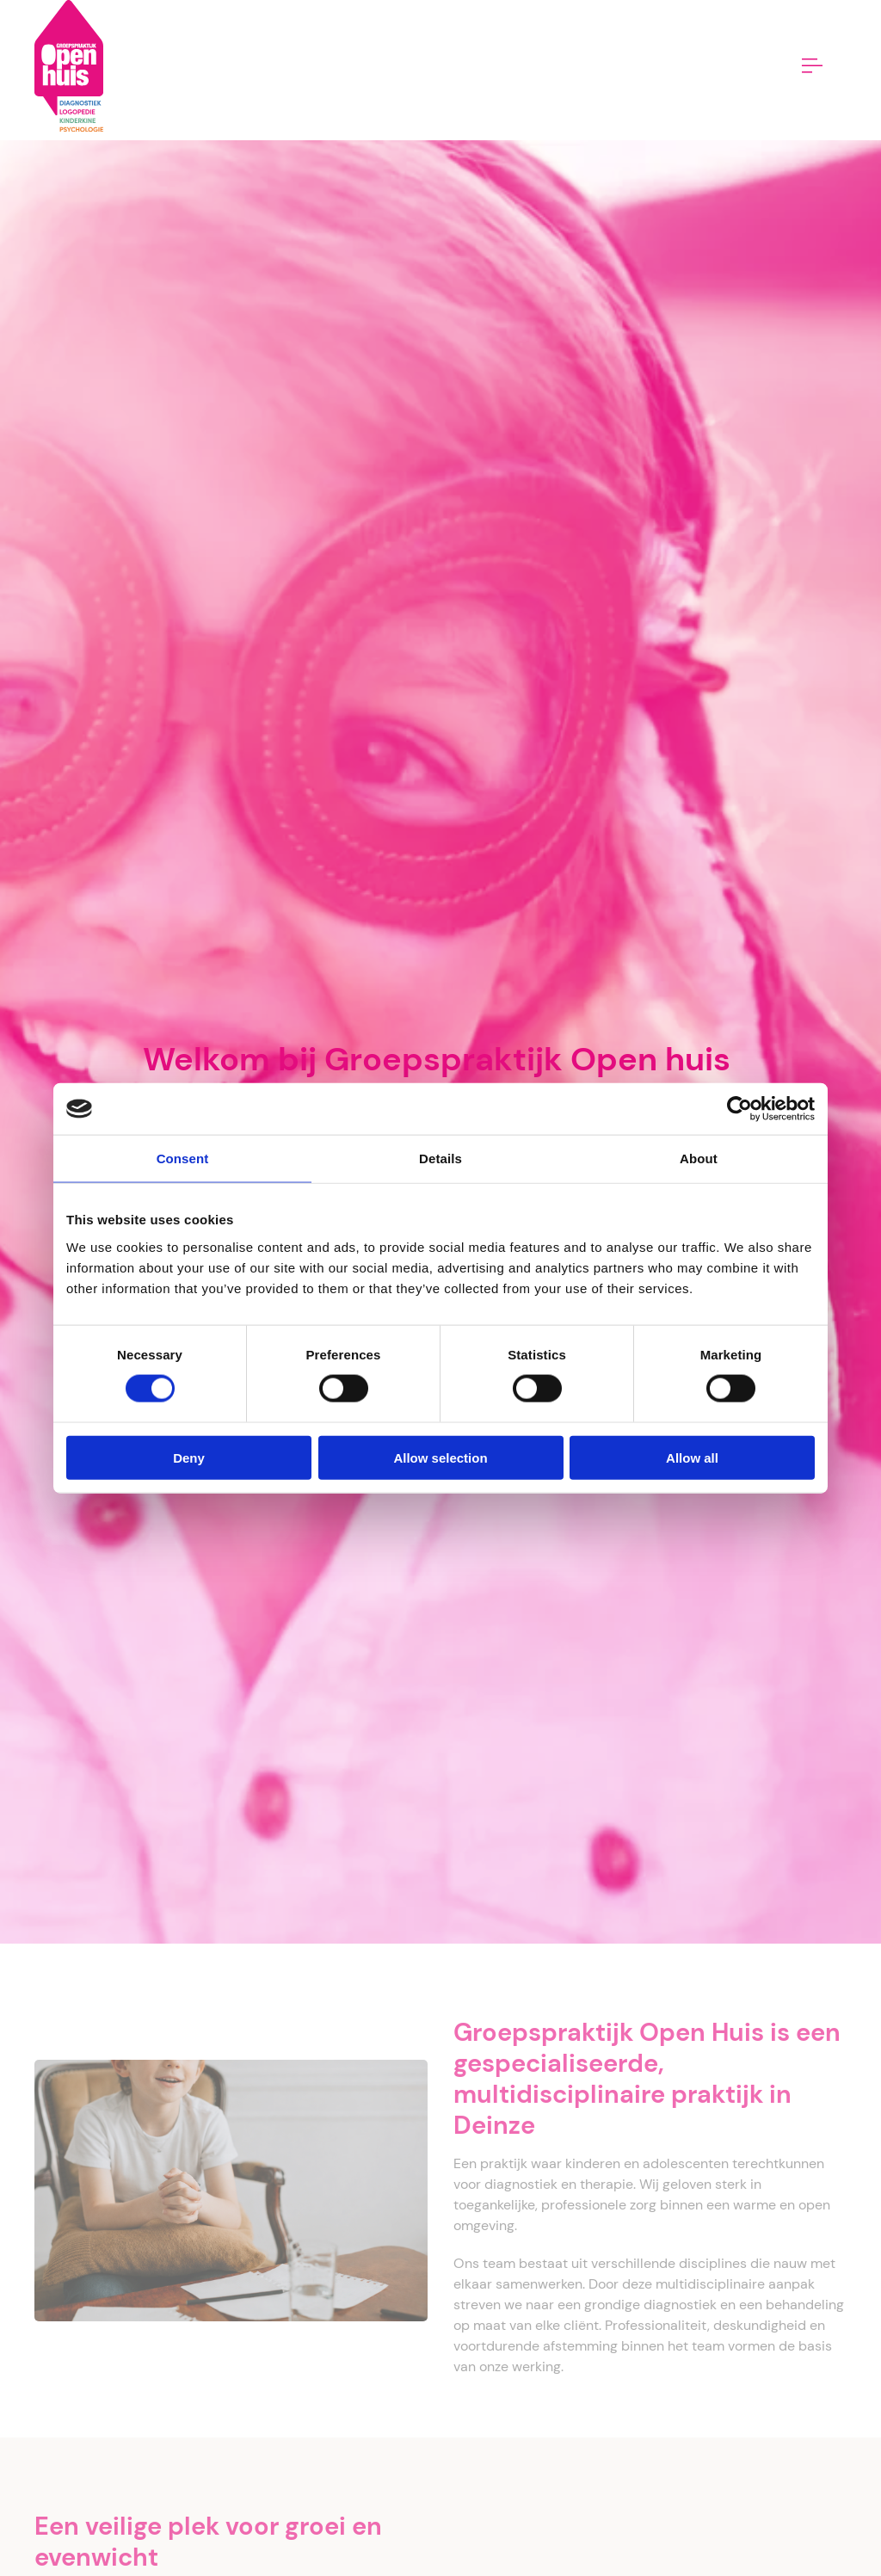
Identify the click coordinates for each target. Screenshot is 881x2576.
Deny (189, 1457)
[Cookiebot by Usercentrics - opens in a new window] (739, 1109)
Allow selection (440, 1457)
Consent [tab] (183, 1158)
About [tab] (699, 1158)
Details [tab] (440, 1158)
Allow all (692, 1457)
